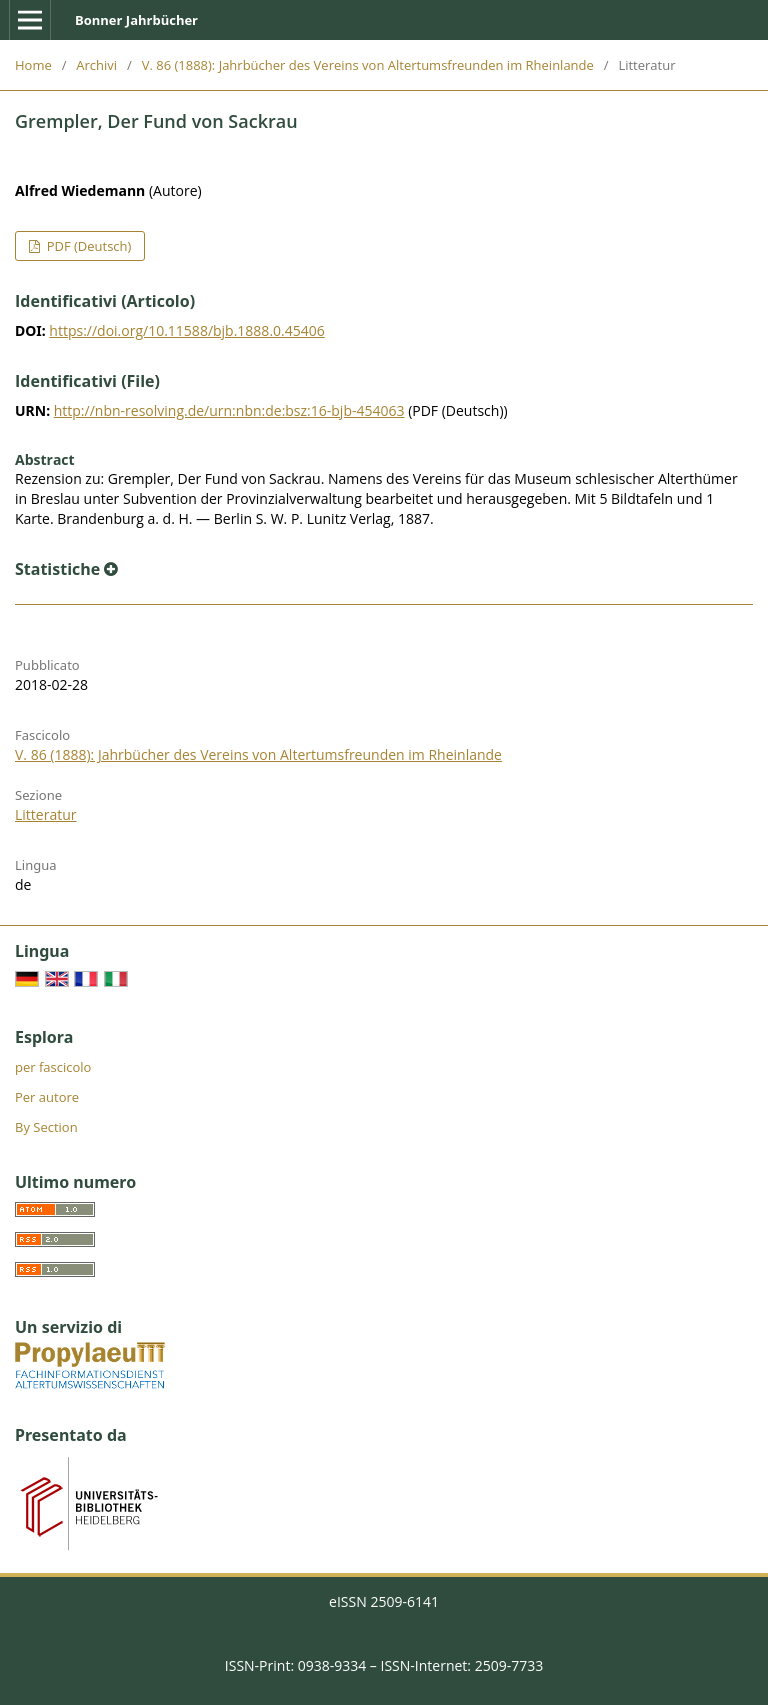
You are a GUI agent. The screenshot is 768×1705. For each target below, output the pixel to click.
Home (33, 65)
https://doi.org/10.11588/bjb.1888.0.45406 (186, 330)
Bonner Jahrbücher (136, 20)
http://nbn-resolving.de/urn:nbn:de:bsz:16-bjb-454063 (229, 410)
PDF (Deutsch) (87, 246)
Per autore (47, 1097)
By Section (46, 1127)
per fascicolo (53, 1067)
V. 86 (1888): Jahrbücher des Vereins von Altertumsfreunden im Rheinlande (368, 65)
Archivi (96, 65)
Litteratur (45, 814)
